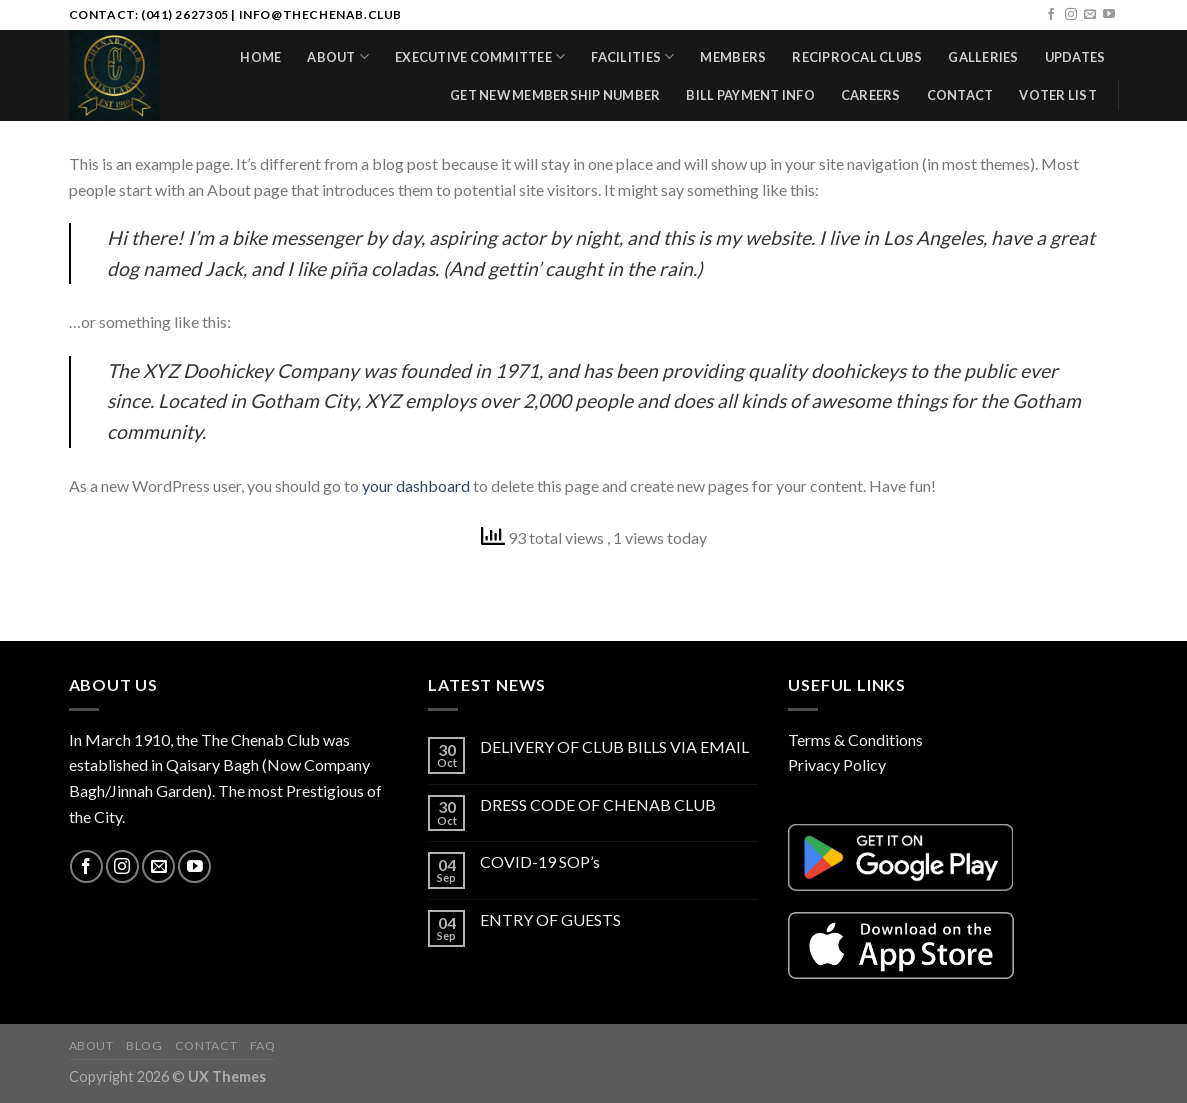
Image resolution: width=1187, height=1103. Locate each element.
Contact (960, 95)
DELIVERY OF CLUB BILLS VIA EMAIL (614, 746)
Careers (871, 95)
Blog (144, 1045)
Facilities (632, 56)
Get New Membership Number (555, 95)
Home (260, 57)
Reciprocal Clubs (857, 57)
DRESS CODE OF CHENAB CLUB (598, 804)
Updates (1075, 57)
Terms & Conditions (855, 739)
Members (733, 57)
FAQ (263, 1045)
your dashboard (416, 485)
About (338, 56)
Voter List (1058, 95)
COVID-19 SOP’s (540, 861)
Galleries (983, 57)
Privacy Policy (837, 764)
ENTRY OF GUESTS (550, 919)
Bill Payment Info (750, 95)
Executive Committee (480, 56)
